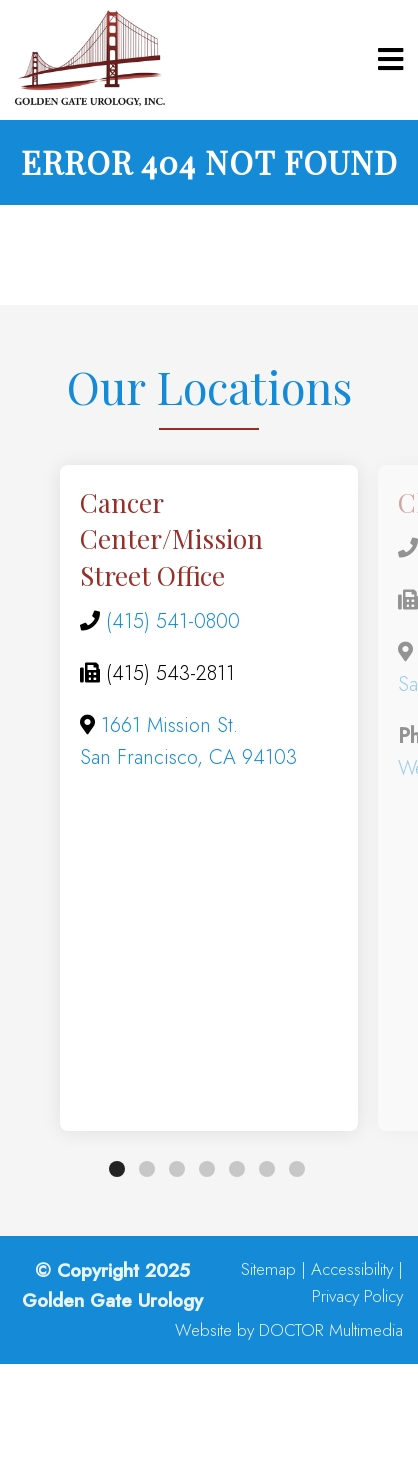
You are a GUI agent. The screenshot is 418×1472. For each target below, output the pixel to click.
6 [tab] (267, 1169)
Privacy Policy (357, 1296)
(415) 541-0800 (173, 621)
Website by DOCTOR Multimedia (289, 1330)
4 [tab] (207, 1169)
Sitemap (268, 1269)
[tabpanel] (209, 798)
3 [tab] (177, 1169)
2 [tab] (147, 1169)
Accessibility (352, 1269)
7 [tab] (297, 1169)
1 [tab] (117, 1169)
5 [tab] (237, 1169)
